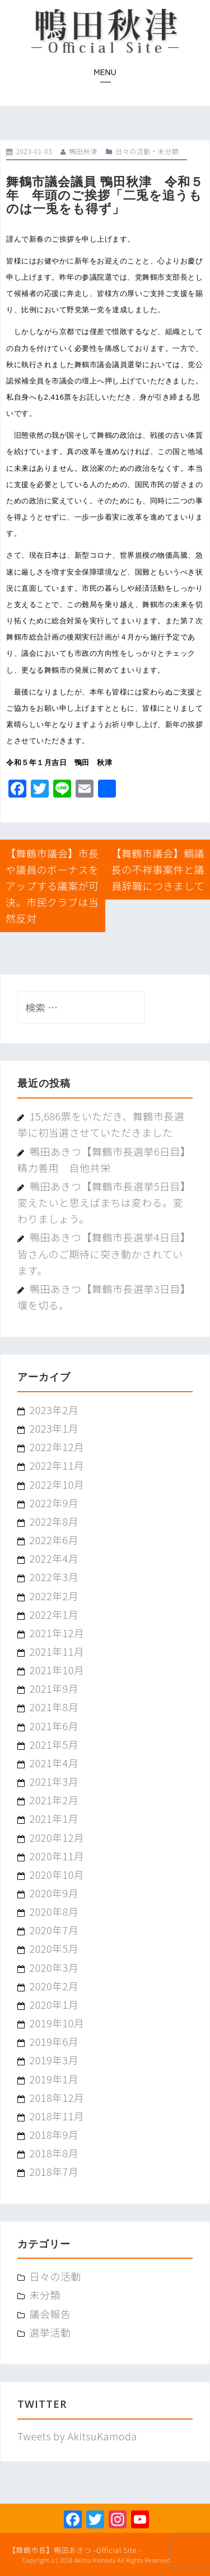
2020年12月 (57, 1837)
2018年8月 (54, 2153)
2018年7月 (54, 2171)
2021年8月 (54, 1706)
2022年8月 (54, 1521)
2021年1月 (54, 1818)
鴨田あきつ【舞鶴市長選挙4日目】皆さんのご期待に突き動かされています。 (104, 1253)
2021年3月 (54, 1781)
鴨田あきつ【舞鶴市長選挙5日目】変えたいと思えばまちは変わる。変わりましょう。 (104, 1202)
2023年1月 (54, 1428)
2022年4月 (54, 1558)
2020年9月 (54, 1892)
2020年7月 (54, 1929)
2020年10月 (57, 1874)
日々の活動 (133, 151)
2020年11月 (57, 1855)
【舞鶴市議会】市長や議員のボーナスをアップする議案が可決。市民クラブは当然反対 (52, 886)
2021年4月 (54, 1762)
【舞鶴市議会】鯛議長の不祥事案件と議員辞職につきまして (158, 869)
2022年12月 (57, 1446)
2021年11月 (57, 1651)
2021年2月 (54, 1799)
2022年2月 (54, 1595)
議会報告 (50, 2313)
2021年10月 (57, 1669)
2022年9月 (54, 1502)
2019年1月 (54, 2079)
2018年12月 (57, 2097)
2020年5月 (54, 1948)
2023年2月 (54, 1409)
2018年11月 (57, 2116)
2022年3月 (54, 1576)
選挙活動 (50, 2332)
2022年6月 (54, 1539)
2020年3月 (54, 1967)
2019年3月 (54, 2060)
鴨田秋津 (83, 151)
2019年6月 (54, 2041)
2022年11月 (57, 1465)
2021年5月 (54, 1744)
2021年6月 (54, 1725)
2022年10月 (57, 1484)
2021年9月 (54, 1688)
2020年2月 (54, 1986)
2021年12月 (57, 1632)
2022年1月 (54, 1614)
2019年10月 (57, 2023)
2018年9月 (54, 2134)
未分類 (168, 151)
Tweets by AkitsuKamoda (77, 2436)
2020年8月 (54, 1911)
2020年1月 (54, 2004)
